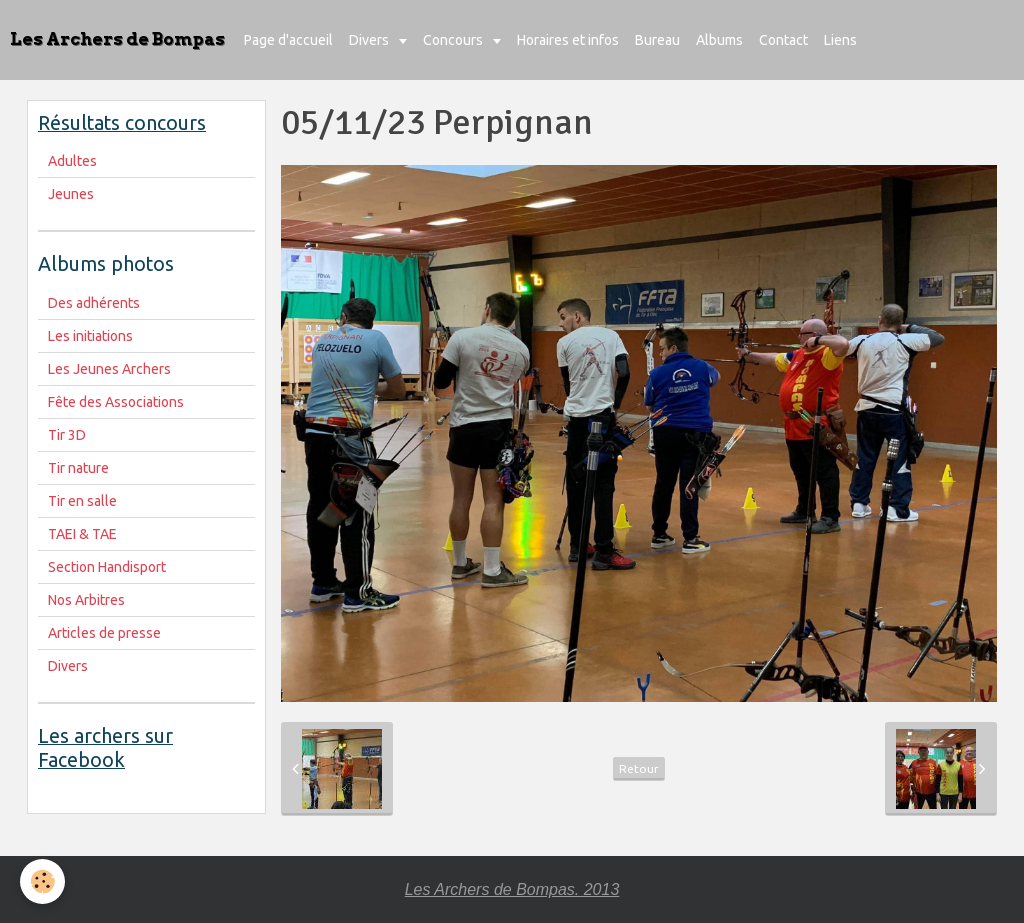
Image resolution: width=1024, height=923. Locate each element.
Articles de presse (104, 633)
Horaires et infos (568, 40)
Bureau (657, 40)
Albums (719, 40)
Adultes (72, 161)
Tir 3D (67, 435)
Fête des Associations (116, 402)
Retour (639, 768)
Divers (370, 40)
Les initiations (90, 336)
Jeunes (71, 194)
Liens (840, 40)
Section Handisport (107, 567)
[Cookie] (42, 881)
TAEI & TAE (82, 534)
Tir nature (78, 468)
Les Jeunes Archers (109, 369)
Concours (454, 40)
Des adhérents (94, 303)
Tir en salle (82, 501)
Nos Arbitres (86, 600)
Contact (783, 40)
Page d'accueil (288, 40)
